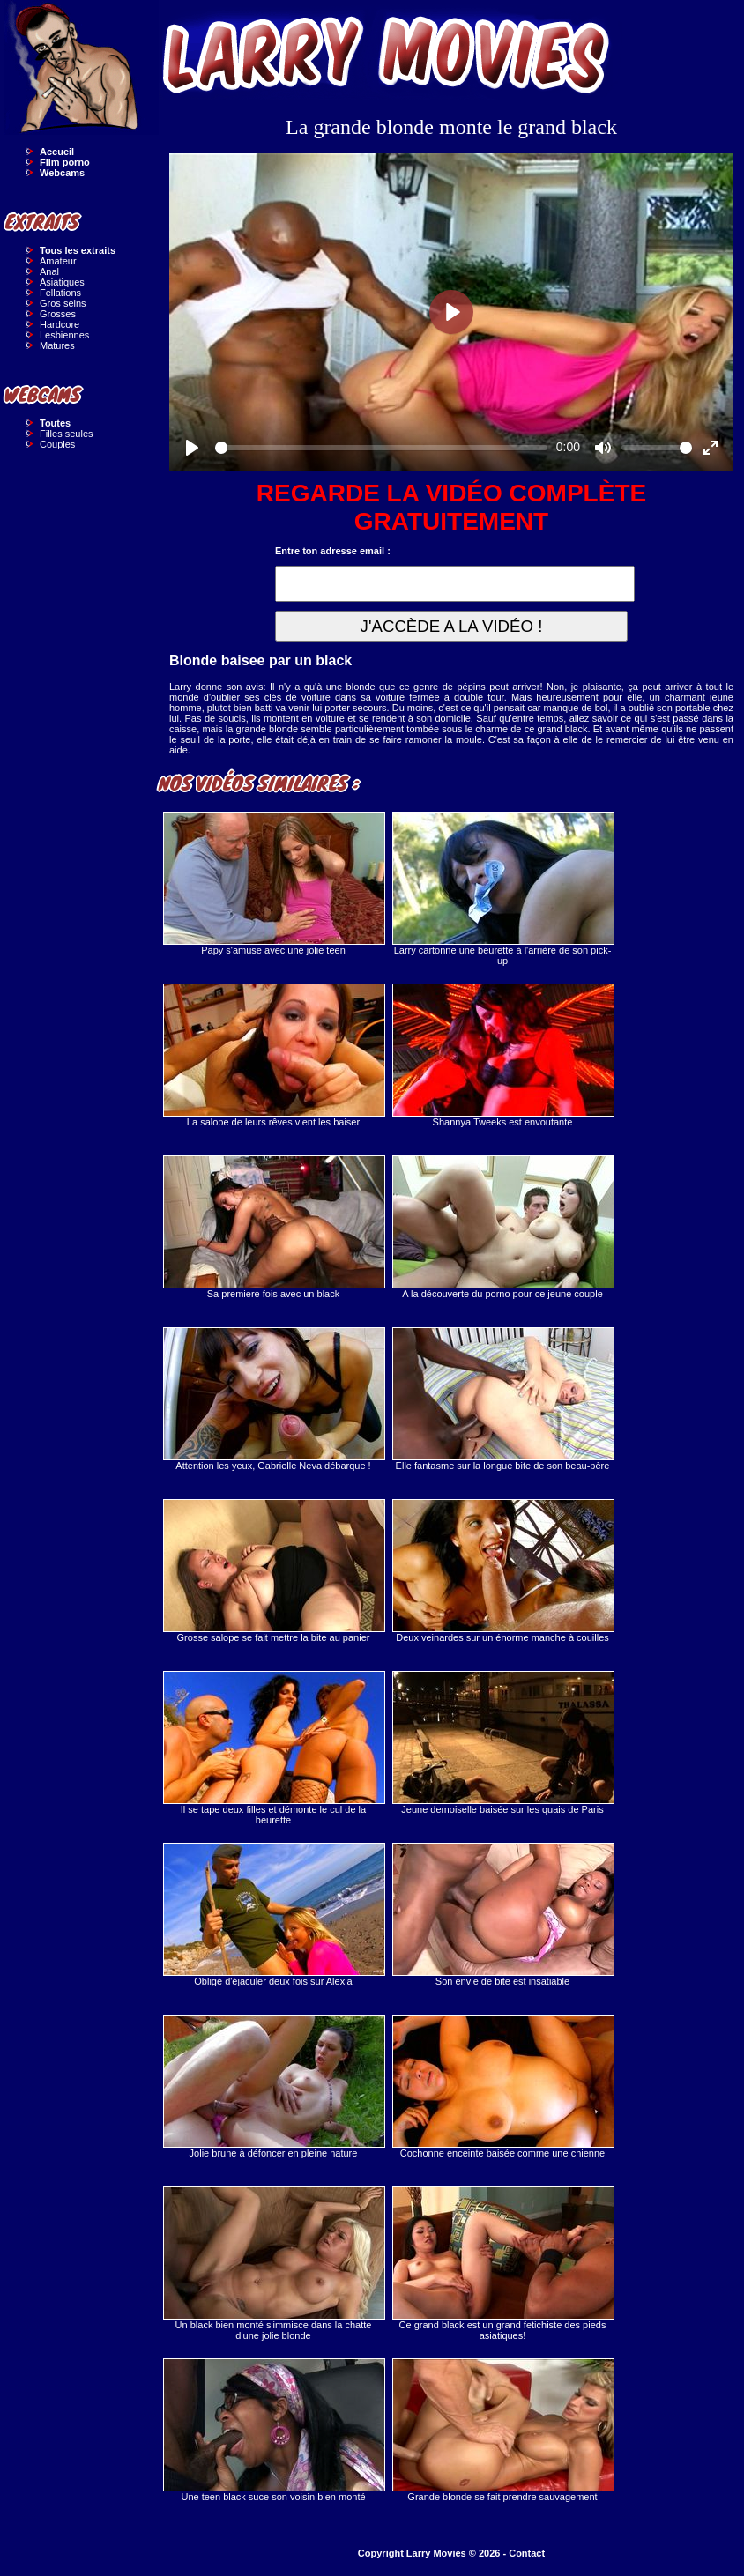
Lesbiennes (64, 335)
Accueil (57, 151)
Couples (57, 444)
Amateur (58, 261)
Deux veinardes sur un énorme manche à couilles (502, 1571)
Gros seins (63, 303)
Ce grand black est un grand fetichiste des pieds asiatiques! (502, 2263)
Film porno (65, 162)
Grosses (58, 313)
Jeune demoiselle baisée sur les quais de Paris (502, 1743)
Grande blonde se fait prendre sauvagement (502, 2430)
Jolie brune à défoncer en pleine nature (273, 2086)
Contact (527, 2553)
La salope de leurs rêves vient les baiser (273, 1055)
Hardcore (59, 324)
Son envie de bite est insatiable (502, 1914)
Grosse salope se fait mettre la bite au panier (273, 1571)
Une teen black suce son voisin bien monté (273, 2430)
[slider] (381, 448)
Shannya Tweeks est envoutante (502, 1055)
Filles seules (66, 433)
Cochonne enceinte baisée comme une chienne (502, 2086)
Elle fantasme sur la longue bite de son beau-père (502, 1399)
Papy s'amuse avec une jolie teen (273, 883)
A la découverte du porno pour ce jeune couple (502, 1227)
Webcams (62, 172)
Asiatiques (62, 282)
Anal (49, 271)
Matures (57, 345)
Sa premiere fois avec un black (273, 1227)
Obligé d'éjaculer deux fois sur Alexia (273, 1914)
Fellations (60, 292)
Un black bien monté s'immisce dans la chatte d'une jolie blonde (273, 2263)
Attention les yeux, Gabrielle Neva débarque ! (273, 1399)
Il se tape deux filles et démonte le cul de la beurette (273, 1748)
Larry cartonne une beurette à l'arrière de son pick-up (502, 889)
